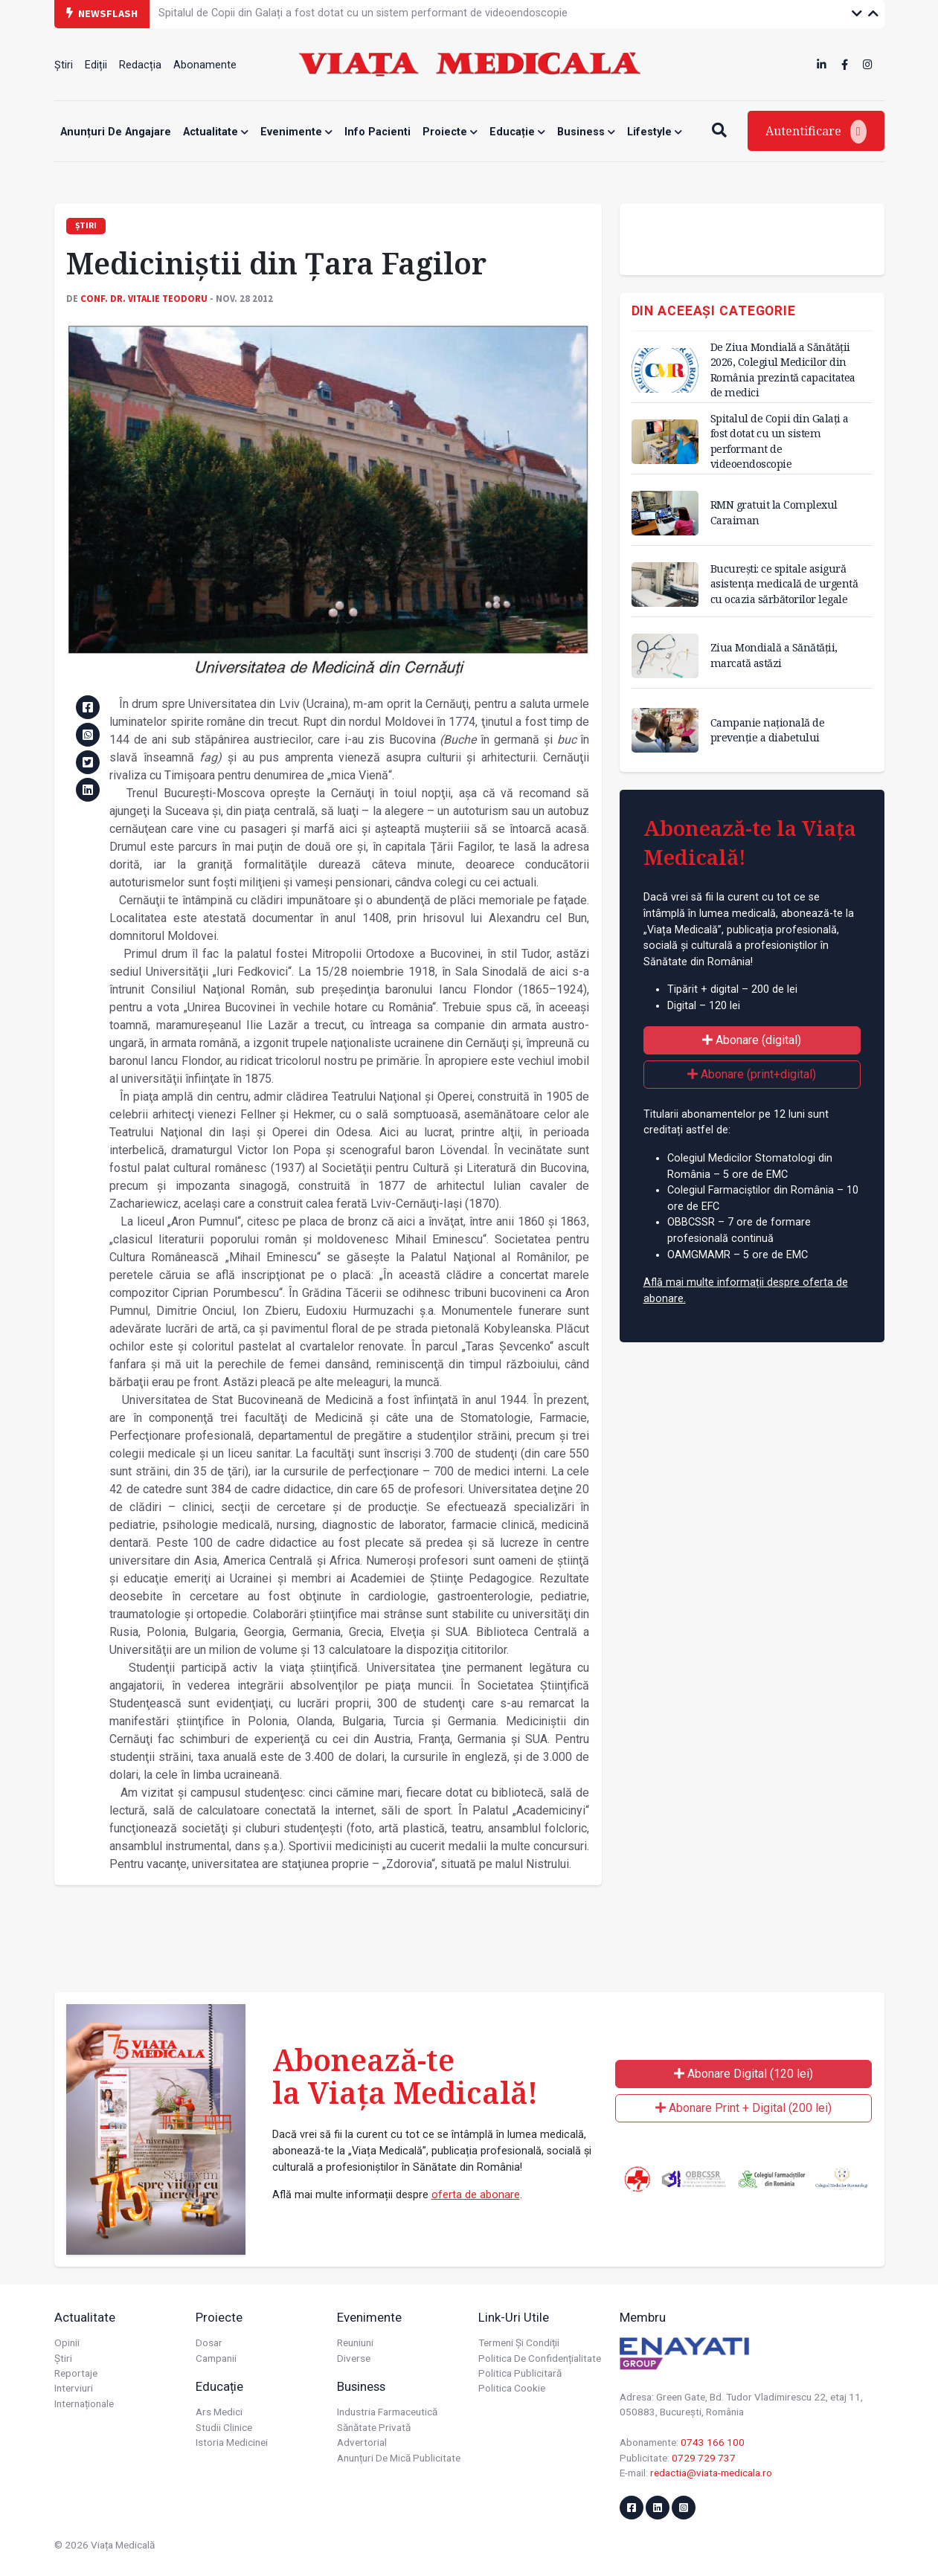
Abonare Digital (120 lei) (743, 2074)
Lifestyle (654, 132)
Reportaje (75, 2373)
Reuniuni (355, 2342)
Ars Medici (219, 2412)
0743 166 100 (713, 2442)
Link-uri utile (513, 2317)
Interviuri (73, 2388)
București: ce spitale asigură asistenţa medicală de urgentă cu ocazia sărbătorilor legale (784, 583)
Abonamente (205, 65)
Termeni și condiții (518, 2342)
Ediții (96, 65)
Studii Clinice (224, 2427)
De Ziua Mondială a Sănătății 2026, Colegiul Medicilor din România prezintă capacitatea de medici (782, 369)
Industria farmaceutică (387, 2412)
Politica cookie (511, 2388)
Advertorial (362, 2442)
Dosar (209, 2342)
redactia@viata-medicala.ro (711, 2473)
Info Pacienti (377, 132)
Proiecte (450, 132)
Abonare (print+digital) (751, 1074)
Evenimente (296, 132)
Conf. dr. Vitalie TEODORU (144, 298)
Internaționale (84, 2403)
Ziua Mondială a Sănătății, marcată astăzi (774, 654)
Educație (517, 132)
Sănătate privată (374, 2427)
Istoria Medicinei (232, 2442)
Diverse (353, 2358)
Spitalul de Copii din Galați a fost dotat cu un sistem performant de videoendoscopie (363, 13)
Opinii (67, 2342)
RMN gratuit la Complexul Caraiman (774, 512)
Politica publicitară (520, 2373)
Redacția (140, 65)
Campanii (216, 2358)
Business (586, 132)
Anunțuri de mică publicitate (398, 2458)
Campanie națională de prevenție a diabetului (767, 729)
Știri (63, 65)
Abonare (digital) (751, 1040)
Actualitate (215, 132)
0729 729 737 (704, 2458)
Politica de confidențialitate (539, 2358)
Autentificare (816, 132)
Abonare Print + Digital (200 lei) (743, 2108)
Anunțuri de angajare (115, 132)
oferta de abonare (475, 2195)
